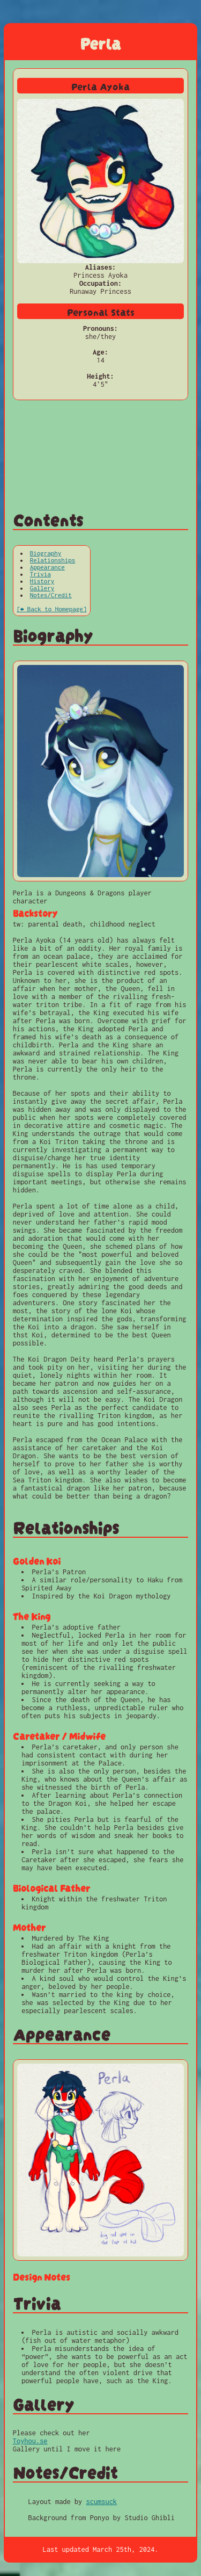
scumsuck (101, 2502)
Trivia (40, 573)
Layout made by (57, 2502)
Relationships (53, 559)
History (42, 580)
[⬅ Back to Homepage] (51, 608)
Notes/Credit (51, 594)
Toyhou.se (30, 2441)
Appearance (47, 566)
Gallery (42, 587)
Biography (46, 552)
